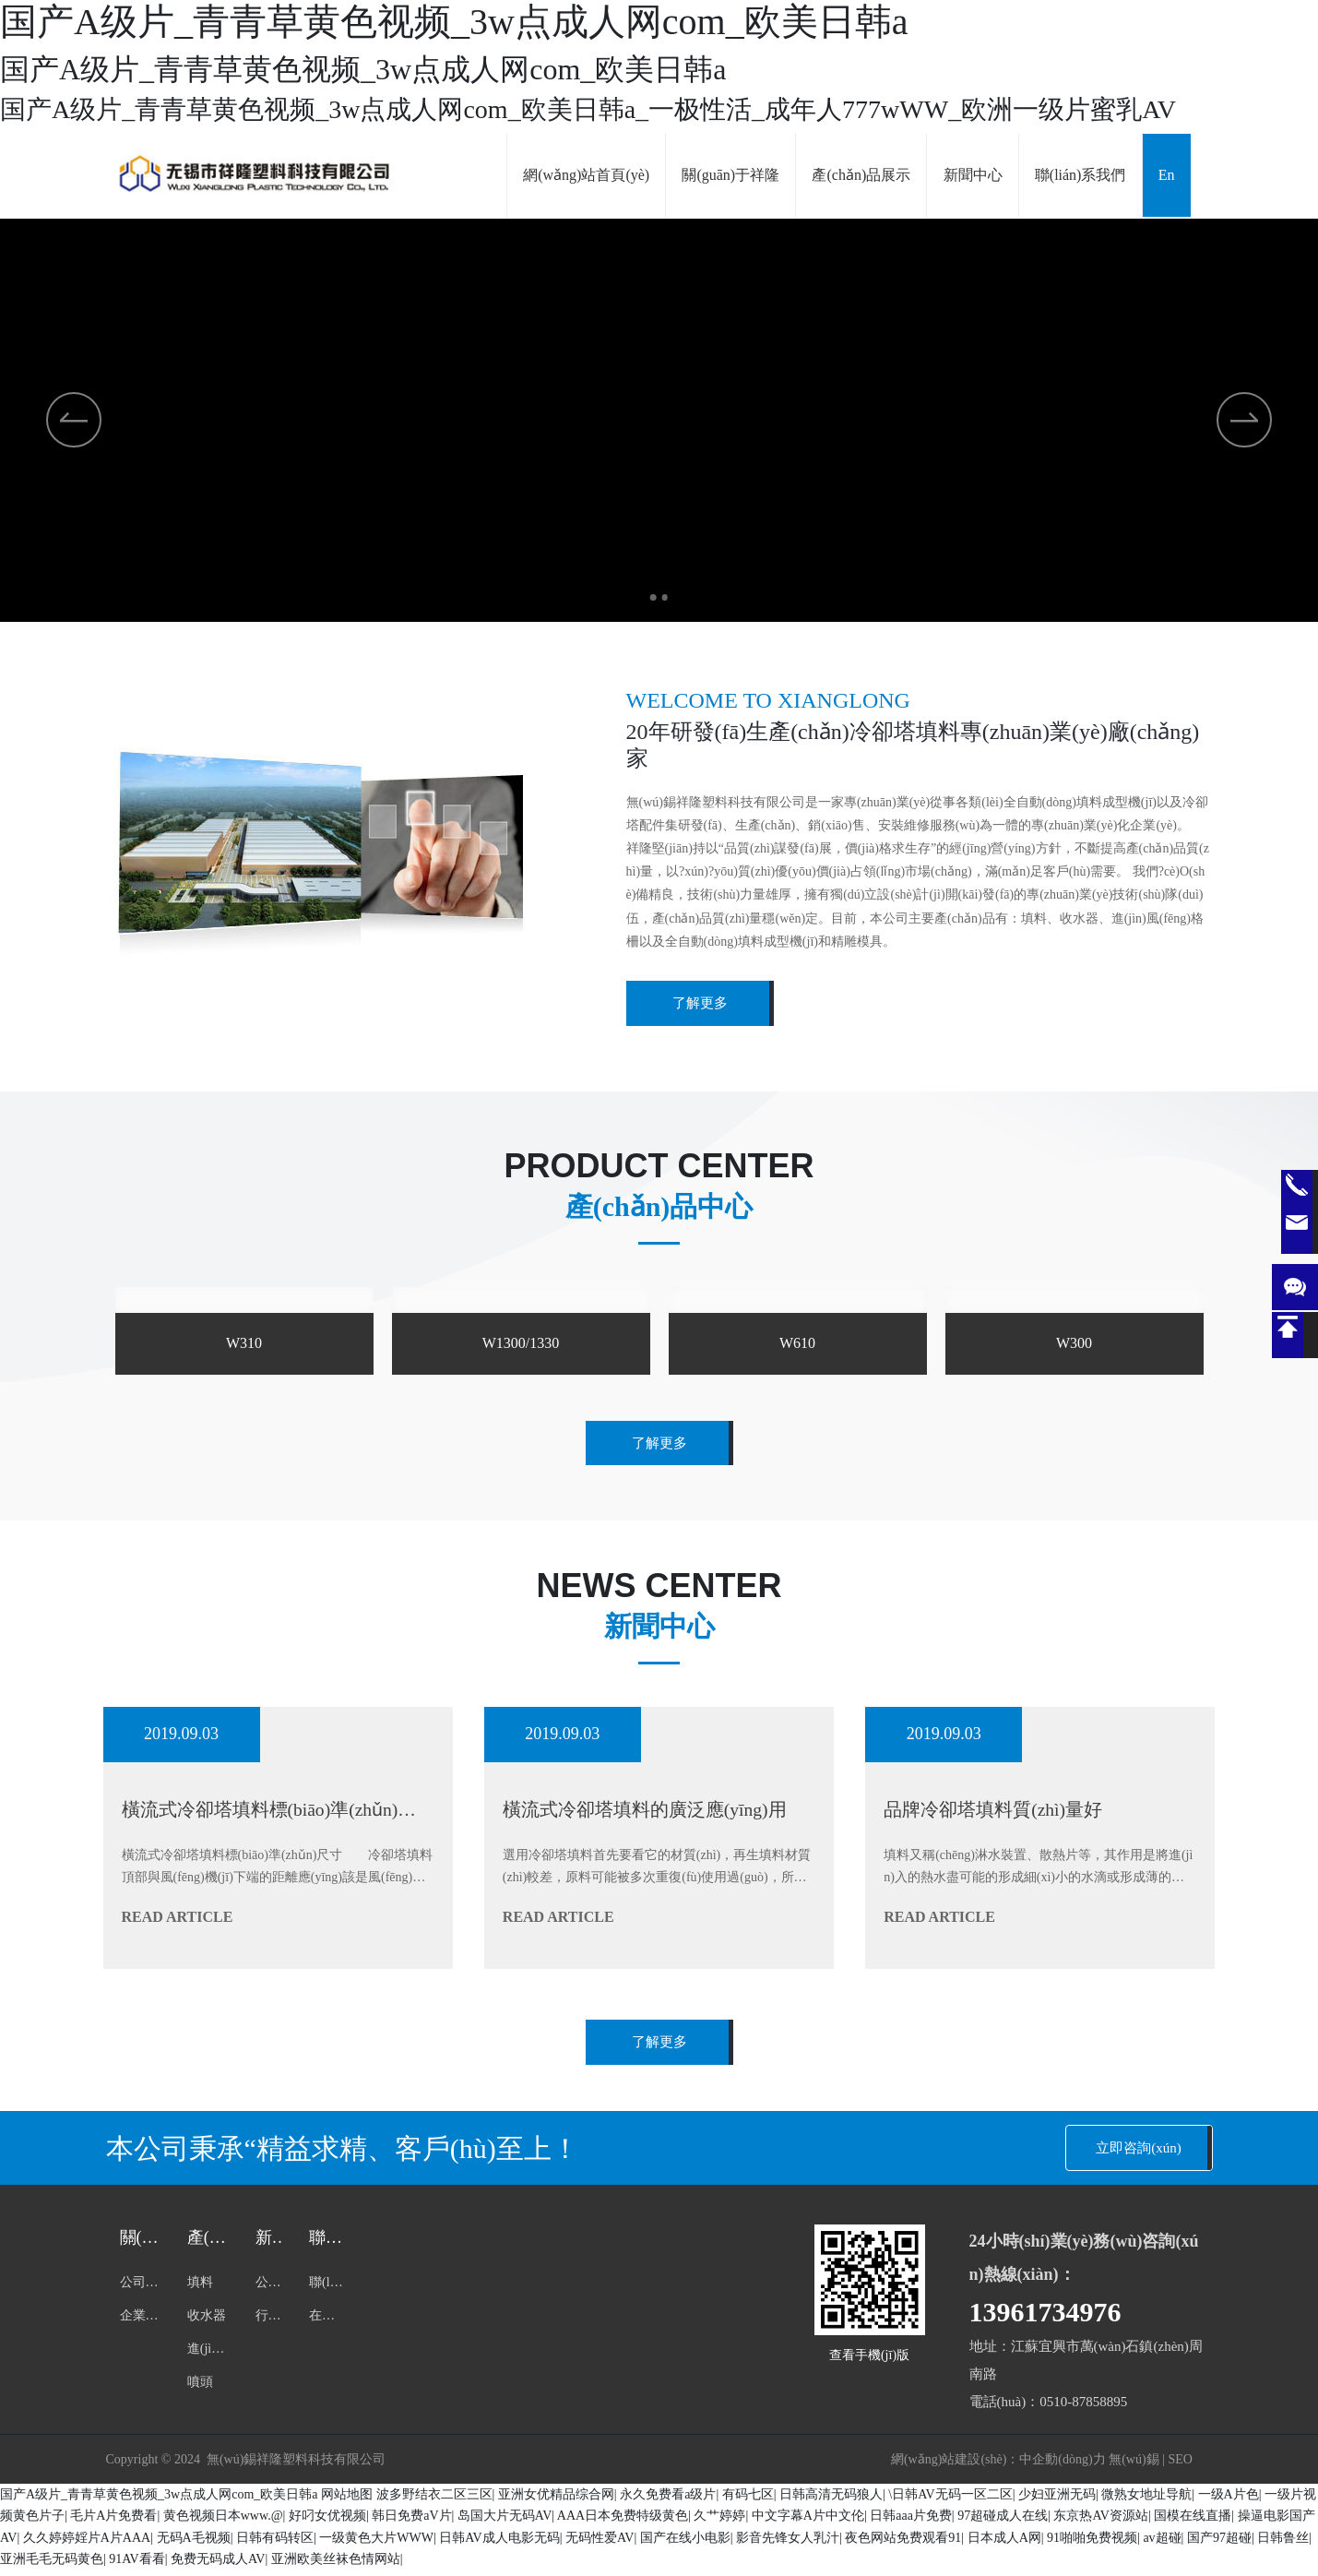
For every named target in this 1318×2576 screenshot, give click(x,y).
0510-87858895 (1083, 2408)
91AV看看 (136, 2565)
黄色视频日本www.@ (223, 2522)
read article (177, 1918)
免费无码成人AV (218, 2565)
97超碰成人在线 (1002, 2522)
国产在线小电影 (685, 2544)
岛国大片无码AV (504, 2522)
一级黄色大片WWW (376, 2544)
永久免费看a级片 (668, 2501)
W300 (1074, 1343)
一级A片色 (1228, 2501)
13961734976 (1045, 2318)
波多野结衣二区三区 (434, 2501)
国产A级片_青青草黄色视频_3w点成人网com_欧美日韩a (159, 2501)
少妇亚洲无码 (1057, 2501)
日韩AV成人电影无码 (499, 2544)
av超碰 (1162, 2544)
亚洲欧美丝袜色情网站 (335, 2565)
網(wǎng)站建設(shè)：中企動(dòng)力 (998, 2466)
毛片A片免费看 (113, 2522)
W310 (244, 1343)
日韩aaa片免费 (911, 2522)
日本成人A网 (1004, 2544)
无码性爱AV (599, 2544)
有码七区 (748, 2501)
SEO (1180, 2466)
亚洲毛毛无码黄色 (51, 2565)
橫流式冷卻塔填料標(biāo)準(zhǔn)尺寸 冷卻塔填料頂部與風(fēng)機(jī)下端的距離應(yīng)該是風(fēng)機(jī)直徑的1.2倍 (277, 1879)
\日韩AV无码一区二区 (950, 2501)
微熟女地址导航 (1146, 2501)
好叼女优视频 (327, 2522)
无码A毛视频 (194, 2544)
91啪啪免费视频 (1092, 2544)
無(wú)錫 (1133, 2466)
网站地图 (347, 2501)
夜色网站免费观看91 (903, 2544)
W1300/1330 (521, 1343)
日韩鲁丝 (1283, 2544)
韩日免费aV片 (411, 2522)
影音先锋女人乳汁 (787, 2544)
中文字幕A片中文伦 (808, 2522)
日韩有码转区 (275, 2544)
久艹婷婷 (719, 2522)
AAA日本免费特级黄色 (622, 2522)
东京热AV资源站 (1100, 2522)
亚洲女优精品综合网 (556, 2501)
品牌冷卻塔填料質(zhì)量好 (1004, 1810)
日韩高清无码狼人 (831, 2501)
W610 (797, 1343)
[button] (647, 594)
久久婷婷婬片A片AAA (86, 2544)
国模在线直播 (1192, 2522)
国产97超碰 (1219, 2544)
